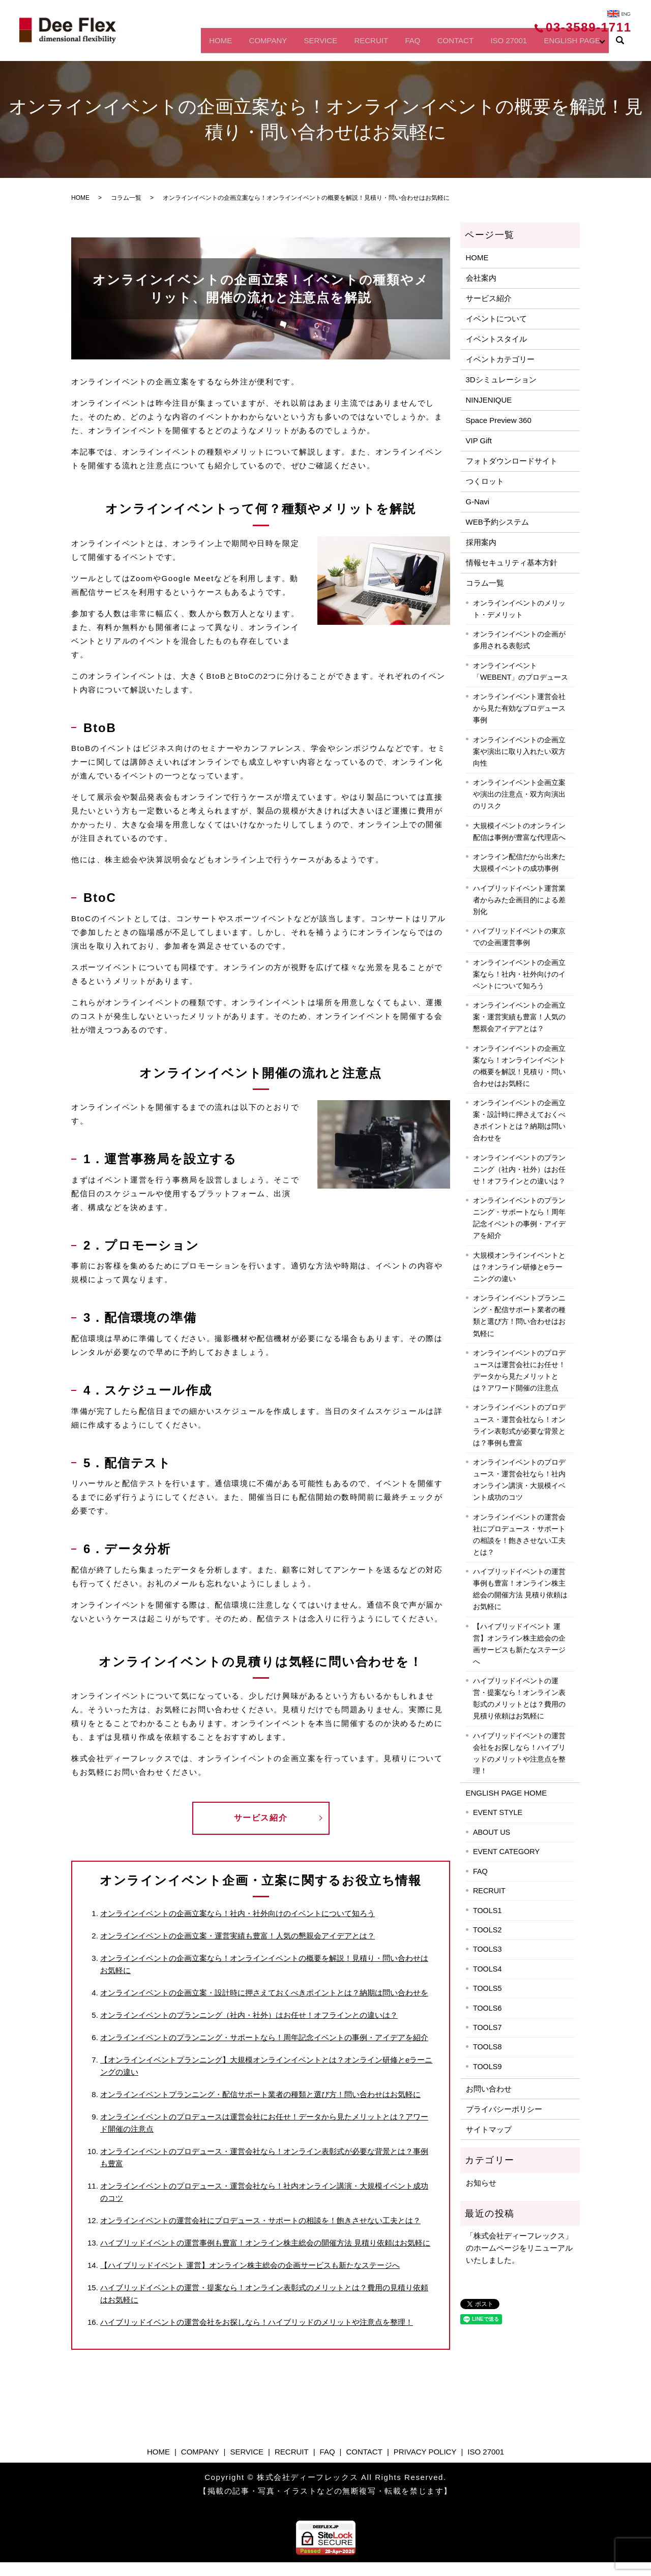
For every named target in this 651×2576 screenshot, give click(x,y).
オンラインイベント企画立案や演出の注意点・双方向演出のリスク (519, 794)
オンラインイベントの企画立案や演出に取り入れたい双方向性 (519, 751)
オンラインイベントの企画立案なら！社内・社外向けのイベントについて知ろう (237, 1913)
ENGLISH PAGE (568, 44)
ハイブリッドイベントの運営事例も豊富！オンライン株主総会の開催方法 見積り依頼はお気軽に (265, 2242)
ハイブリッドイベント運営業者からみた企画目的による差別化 (519, 900)
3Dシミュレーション (501, 379)
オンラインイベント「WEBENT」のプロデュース (521, 671)
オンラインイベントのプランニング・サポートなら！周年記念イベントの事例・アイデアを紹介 (264, 2037)
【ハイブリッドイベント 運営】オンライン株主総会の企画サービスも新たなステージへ (250, 2265)
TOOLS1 (487, 1910)
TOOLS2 (487, 1930)
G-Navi (478, 501)
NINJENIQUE (489, 400)
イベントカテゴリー (500, 359)
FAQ (390, 44)
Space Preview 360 (498, 420)
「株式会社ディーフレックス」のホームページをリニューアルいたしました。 (519, 2247)
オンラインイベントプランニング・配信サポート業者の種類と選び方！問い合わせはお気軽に (260, 2094)
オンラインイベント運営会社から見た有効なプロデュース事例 (519, 708)
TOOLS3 (487, 1949)
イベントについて (496, 318)
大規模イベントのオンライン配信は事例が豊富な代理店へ (519, 831)
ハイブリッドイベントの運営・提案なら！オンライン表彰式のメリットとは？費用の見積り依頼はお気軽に (519, 1698)
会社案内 (481, 278)
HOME (173, 44)
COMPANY (227, 44)
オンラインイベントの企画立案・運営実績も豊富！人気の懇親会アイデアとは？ (237, 1935)
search (620, 44)
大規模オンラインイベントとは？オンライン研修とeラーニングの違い (519, 1267)
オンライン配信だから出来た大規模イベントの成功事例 (519, 862)
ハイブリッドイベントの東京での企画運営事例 (519, 937)
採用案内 (481, 542)
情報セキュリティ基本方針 (511, 562)
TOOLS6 (487, 2008)
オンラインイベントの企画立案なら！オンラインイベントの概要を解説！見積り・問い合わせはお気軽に (519, 1065)
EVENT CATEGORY (506, 1851)
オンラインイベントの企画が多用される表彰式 (519, 640)
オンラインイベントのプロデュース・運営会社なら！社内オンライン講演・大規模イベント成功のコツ (519, 1479)
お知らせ (481, 2182)
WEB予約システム (497, 522)
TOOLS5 (487, 1988)
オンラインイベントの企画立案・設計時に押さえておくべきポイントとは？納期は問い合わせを (264, 1992)
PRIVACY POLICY (425, 2451)
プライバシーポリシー (504, 2109)
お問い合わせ (489, 2088)
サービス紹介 (261, 1817)
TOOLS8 (487, 2047)
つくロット (485, 481)
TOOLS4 (487, 1969)
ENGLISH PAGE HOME (506, 1793)
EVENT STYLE (497, 1812)
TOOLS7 (487, 2027)
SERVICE (286, 44)
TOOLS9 (487, 2067)
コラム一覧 (126, 197)
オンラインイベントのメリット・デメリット (519, 609)
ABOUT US (491, 1832)
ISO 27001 (499, 44)
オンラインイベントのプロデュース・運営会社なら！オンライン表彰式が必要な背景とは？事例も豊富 (519, 1424)
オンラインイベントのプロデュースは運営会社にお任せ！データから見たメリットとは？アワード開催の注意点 (519, 1370)
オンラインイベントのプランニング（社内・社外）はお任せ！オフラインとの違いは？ (249, 2015)
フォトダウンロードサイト (511, 461)
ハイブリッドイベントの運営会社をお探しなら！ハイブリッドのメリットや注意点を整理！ (256, 2322)
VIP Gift (479, 440)
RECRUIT (343, 44)
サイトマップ (489, 2129)
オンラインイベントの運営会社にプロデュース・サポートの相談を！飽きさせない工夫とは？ (260, 2220)
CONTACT (439, 44)
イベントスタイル (496, 339)
